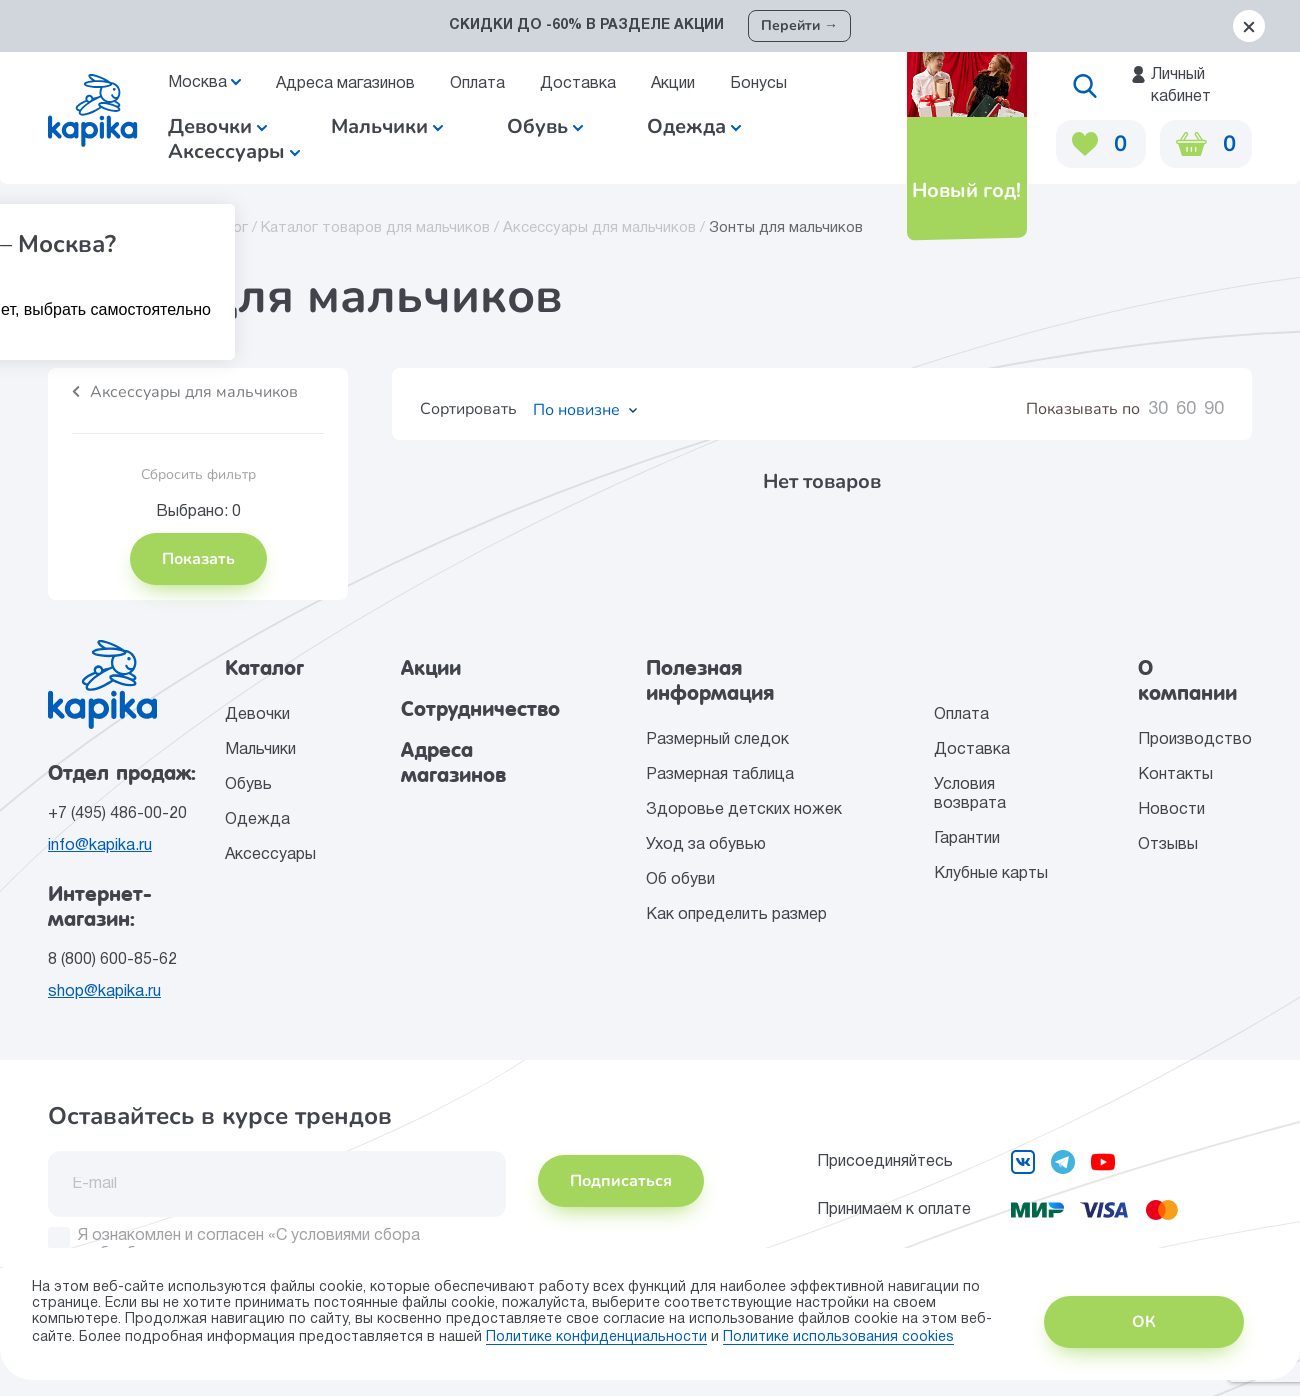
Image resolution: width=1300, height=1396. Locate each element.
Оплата (477, 84)
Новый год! (965, 190)
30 (1158, 409)
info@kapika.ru (100, 846)
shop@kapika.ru (104, 992)
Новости (1171, 810)
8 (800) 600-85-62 (112, 960)
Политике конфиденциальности (596, 1337)
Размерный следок (717, 740)
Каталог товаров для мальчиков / (382, 228)
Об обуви (680, 880)
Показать (198, 559)
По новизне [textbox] (576, 410)
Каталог (264, 668)
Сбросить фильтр (198, 474)
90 (1214, 409)
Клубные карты (991, 874)
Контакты (1175, 775)
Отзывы (1168, 845)
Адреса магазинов (345, 84)
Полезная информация (710, 680)
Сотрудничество (480, 709)
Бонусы (758, 84)
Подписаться (621, 1181)
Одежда (257, 820)
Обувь (248, 785)
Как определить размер (736, 915)
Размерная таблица (720, 775)
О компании (1187, 680)
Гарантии (967, 839)
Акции (673, 84)
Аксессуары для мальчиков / (606, 228)
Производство (1195, 740)
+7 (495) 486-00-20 (117, 814)
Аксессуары (270, 855)
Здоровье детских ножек (744, 810)
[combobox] (578, 410)
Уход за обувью (706, 845)
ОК (1144, 1322)
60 (1186, 409)
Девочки (217, 126)
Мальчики (387, 126)
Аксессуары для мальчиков (194, 392)
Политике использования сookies (838, 1337)
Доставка (578, 84)
